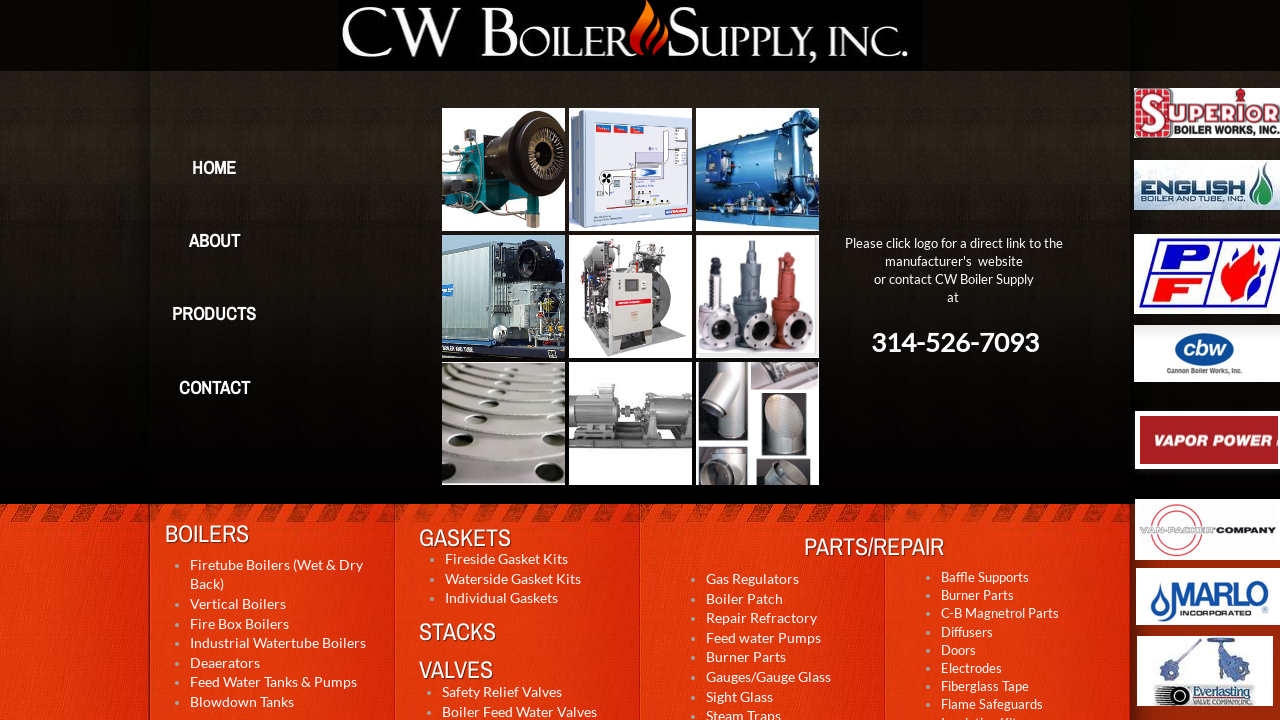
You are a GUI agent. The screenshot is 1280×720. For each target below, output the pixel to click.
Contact (214, 387)
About (214, 240)
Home (214, 167)
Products (214, 313)
